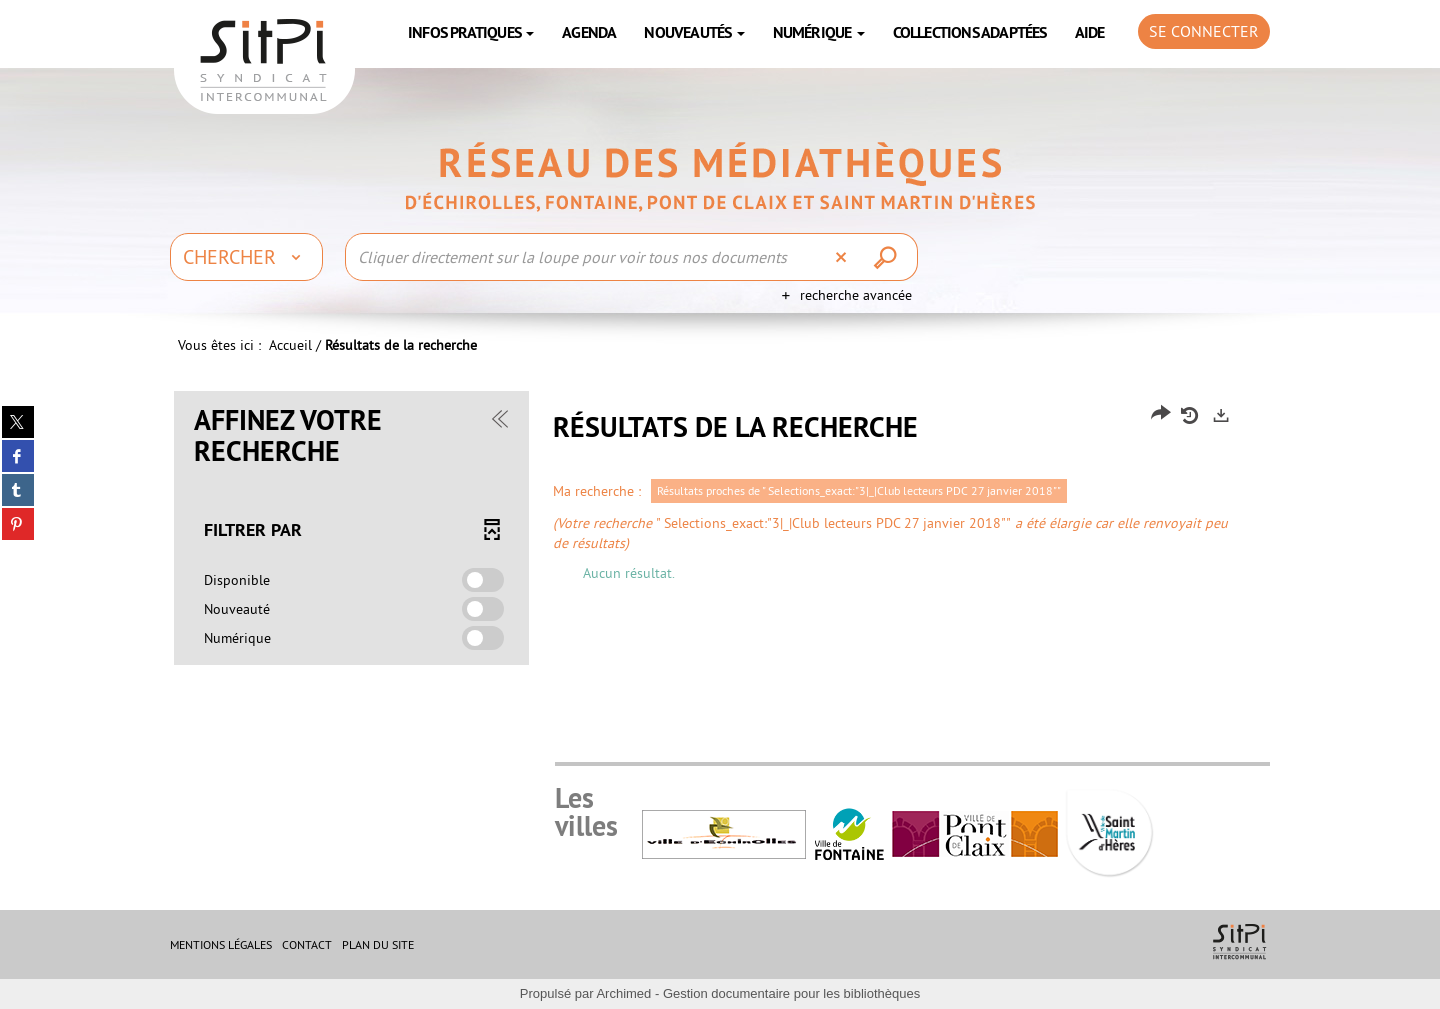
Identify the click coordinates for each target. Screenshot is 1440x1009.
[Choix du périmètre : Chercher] (246, 257)
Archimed (623, 993)
